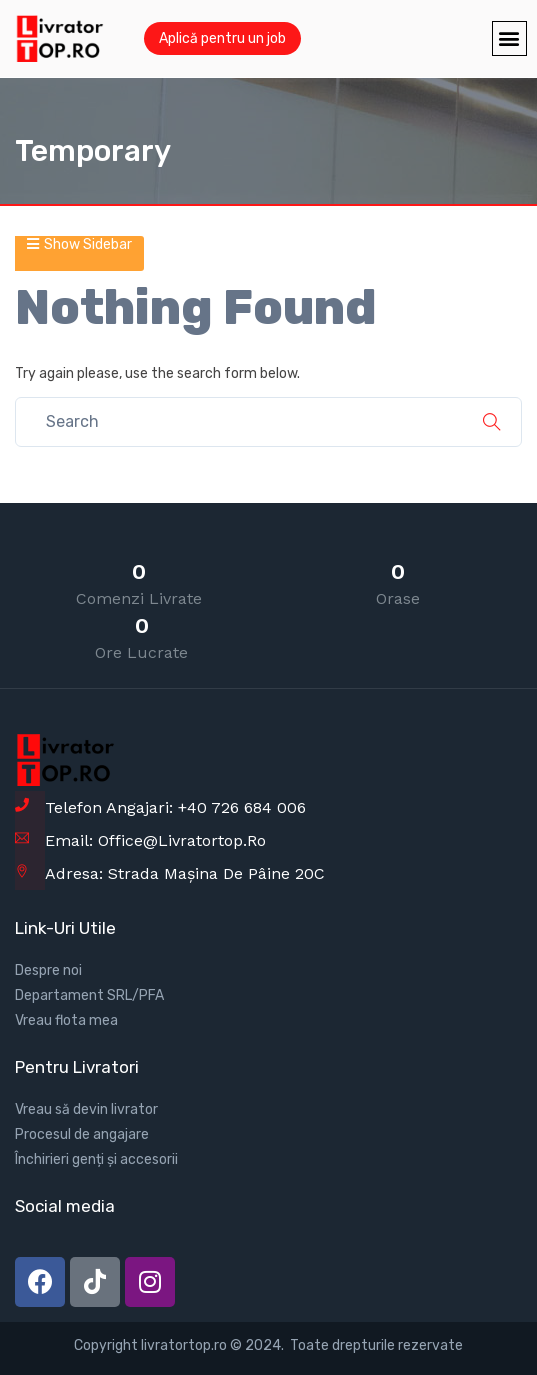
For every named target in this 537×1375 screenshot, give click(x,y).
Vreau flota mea (66, 1020)
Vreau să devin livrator (86, 1109)
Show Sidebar (79, 244)
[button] (509, 38)
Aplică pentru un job (222, 38)
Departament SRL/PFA (89, 995)
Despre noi (48, 970)
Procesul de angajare (82, 1134)
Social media (65, 1206)
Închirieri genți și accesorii (96, 1159)
